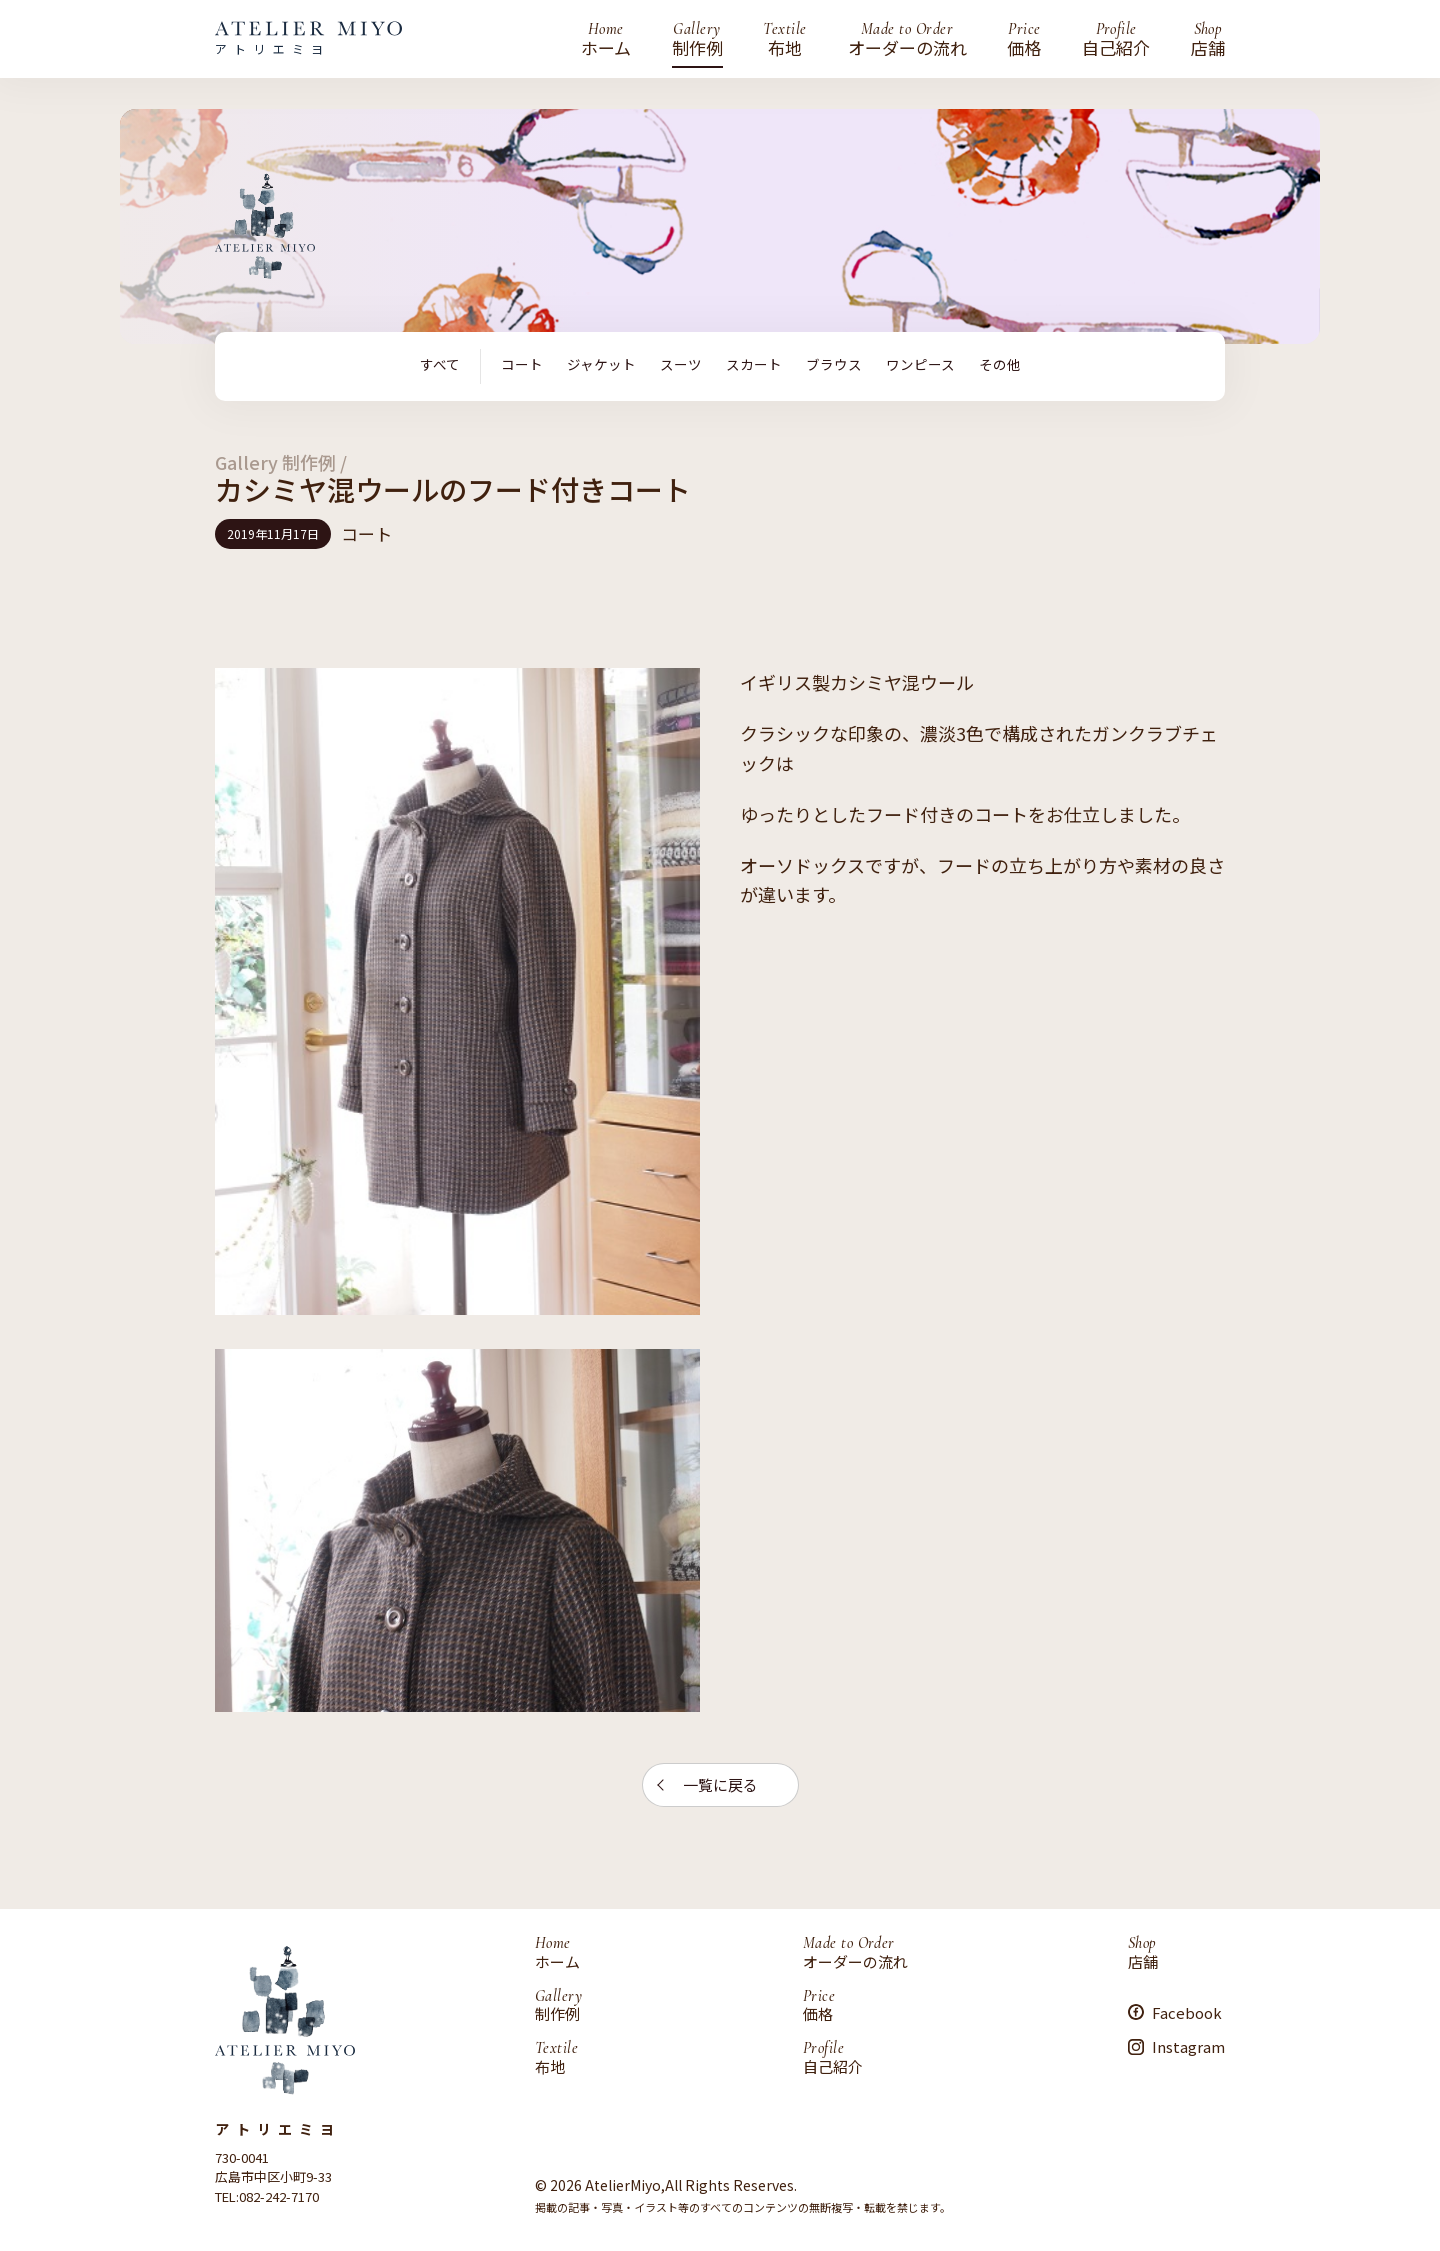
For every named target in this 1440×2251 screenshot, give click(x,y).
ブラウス (834, 365)
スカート (754, 365)
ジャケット (601, 365)
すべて (440, 365)
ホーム (606, 39)
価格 (1024, 39)
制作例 (697, 39)
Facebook (1187, 2011)
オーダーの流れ (907, 39)
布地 (784, 39)
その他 (1000, 365)
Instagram (1188, 2046)
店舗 (1208, 39)
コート (522, 365)
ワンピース (920, 365)
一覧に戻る (720, 1784)
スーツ (681, 365)
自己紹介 (1116, 39)
